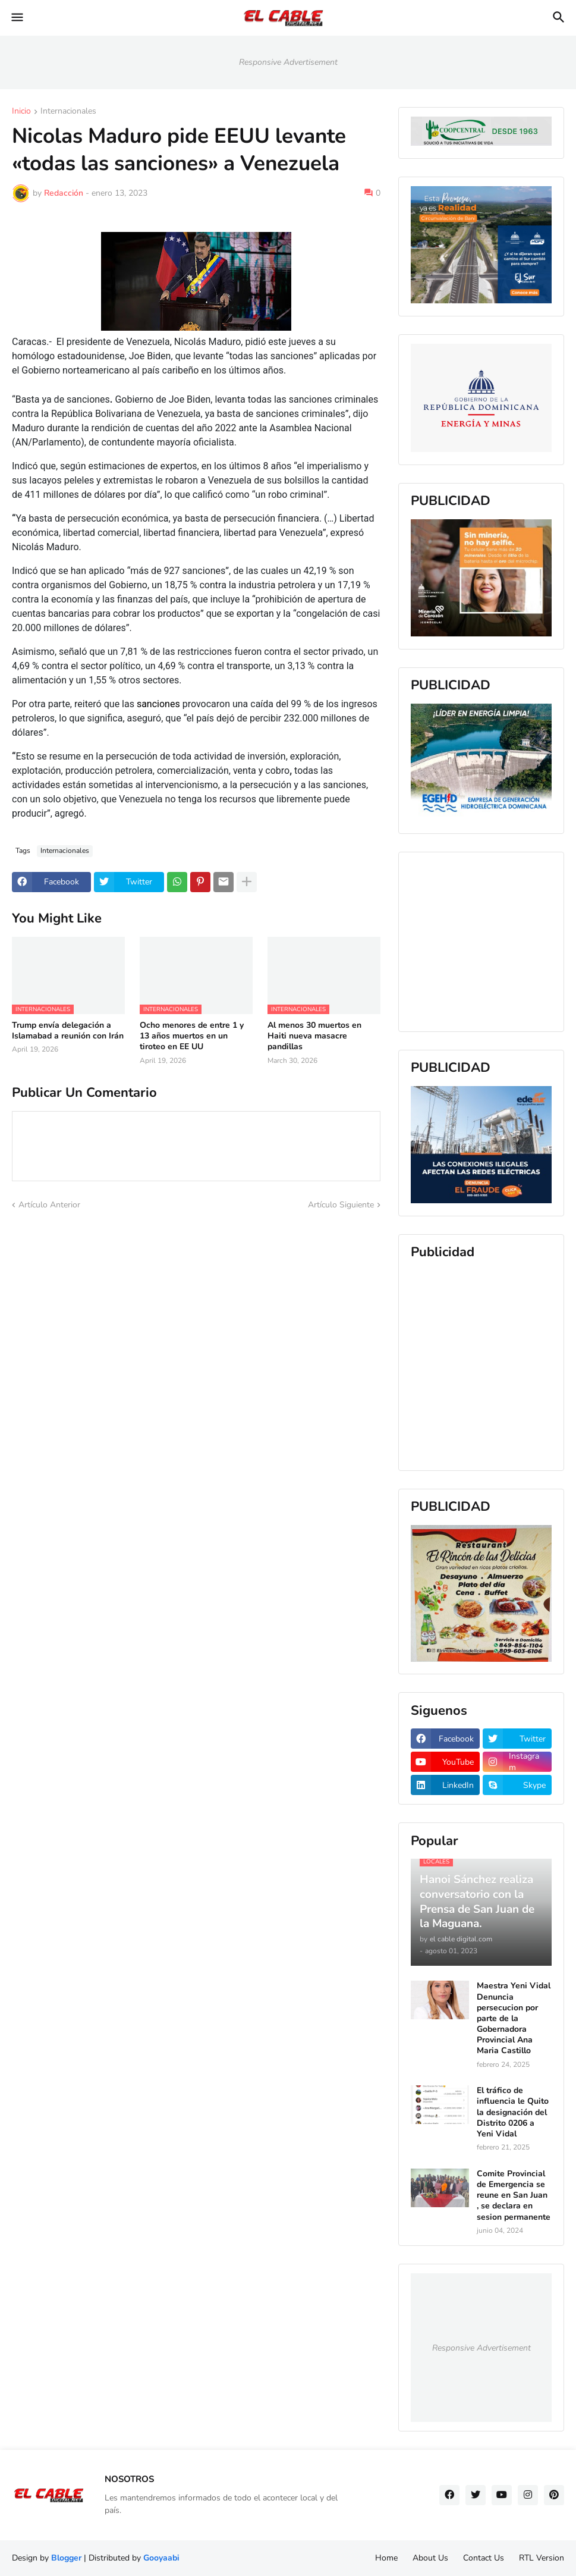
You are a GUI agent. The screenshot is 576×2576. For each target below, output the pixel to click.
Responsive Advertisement (288, 62)
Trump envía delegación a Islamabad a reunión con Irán (68, 1030)
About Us (430, 2558)
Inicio (21, 112)
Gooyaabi (161, 2558)
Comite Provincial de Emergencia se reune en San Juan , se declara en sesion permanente (513, 2196)
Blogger (66, 2558)
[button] (16, 18)
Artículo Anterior (49, 1204)
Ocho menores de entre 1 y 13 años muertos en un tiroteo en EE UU (192, 1036)
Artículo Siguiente (341, 1204)
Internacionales (68, 112)
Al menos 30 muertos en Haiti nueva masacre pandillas (314, 1036)
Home (386, 2558)
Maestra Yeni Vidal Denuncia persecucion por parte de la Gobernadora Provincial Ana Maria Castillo (513, 2018)
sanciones (159, 704)
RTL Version (541, 2558)
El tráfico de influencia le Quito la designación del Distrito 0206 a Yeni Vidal (513, 2112)
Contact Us (483, 2558)
